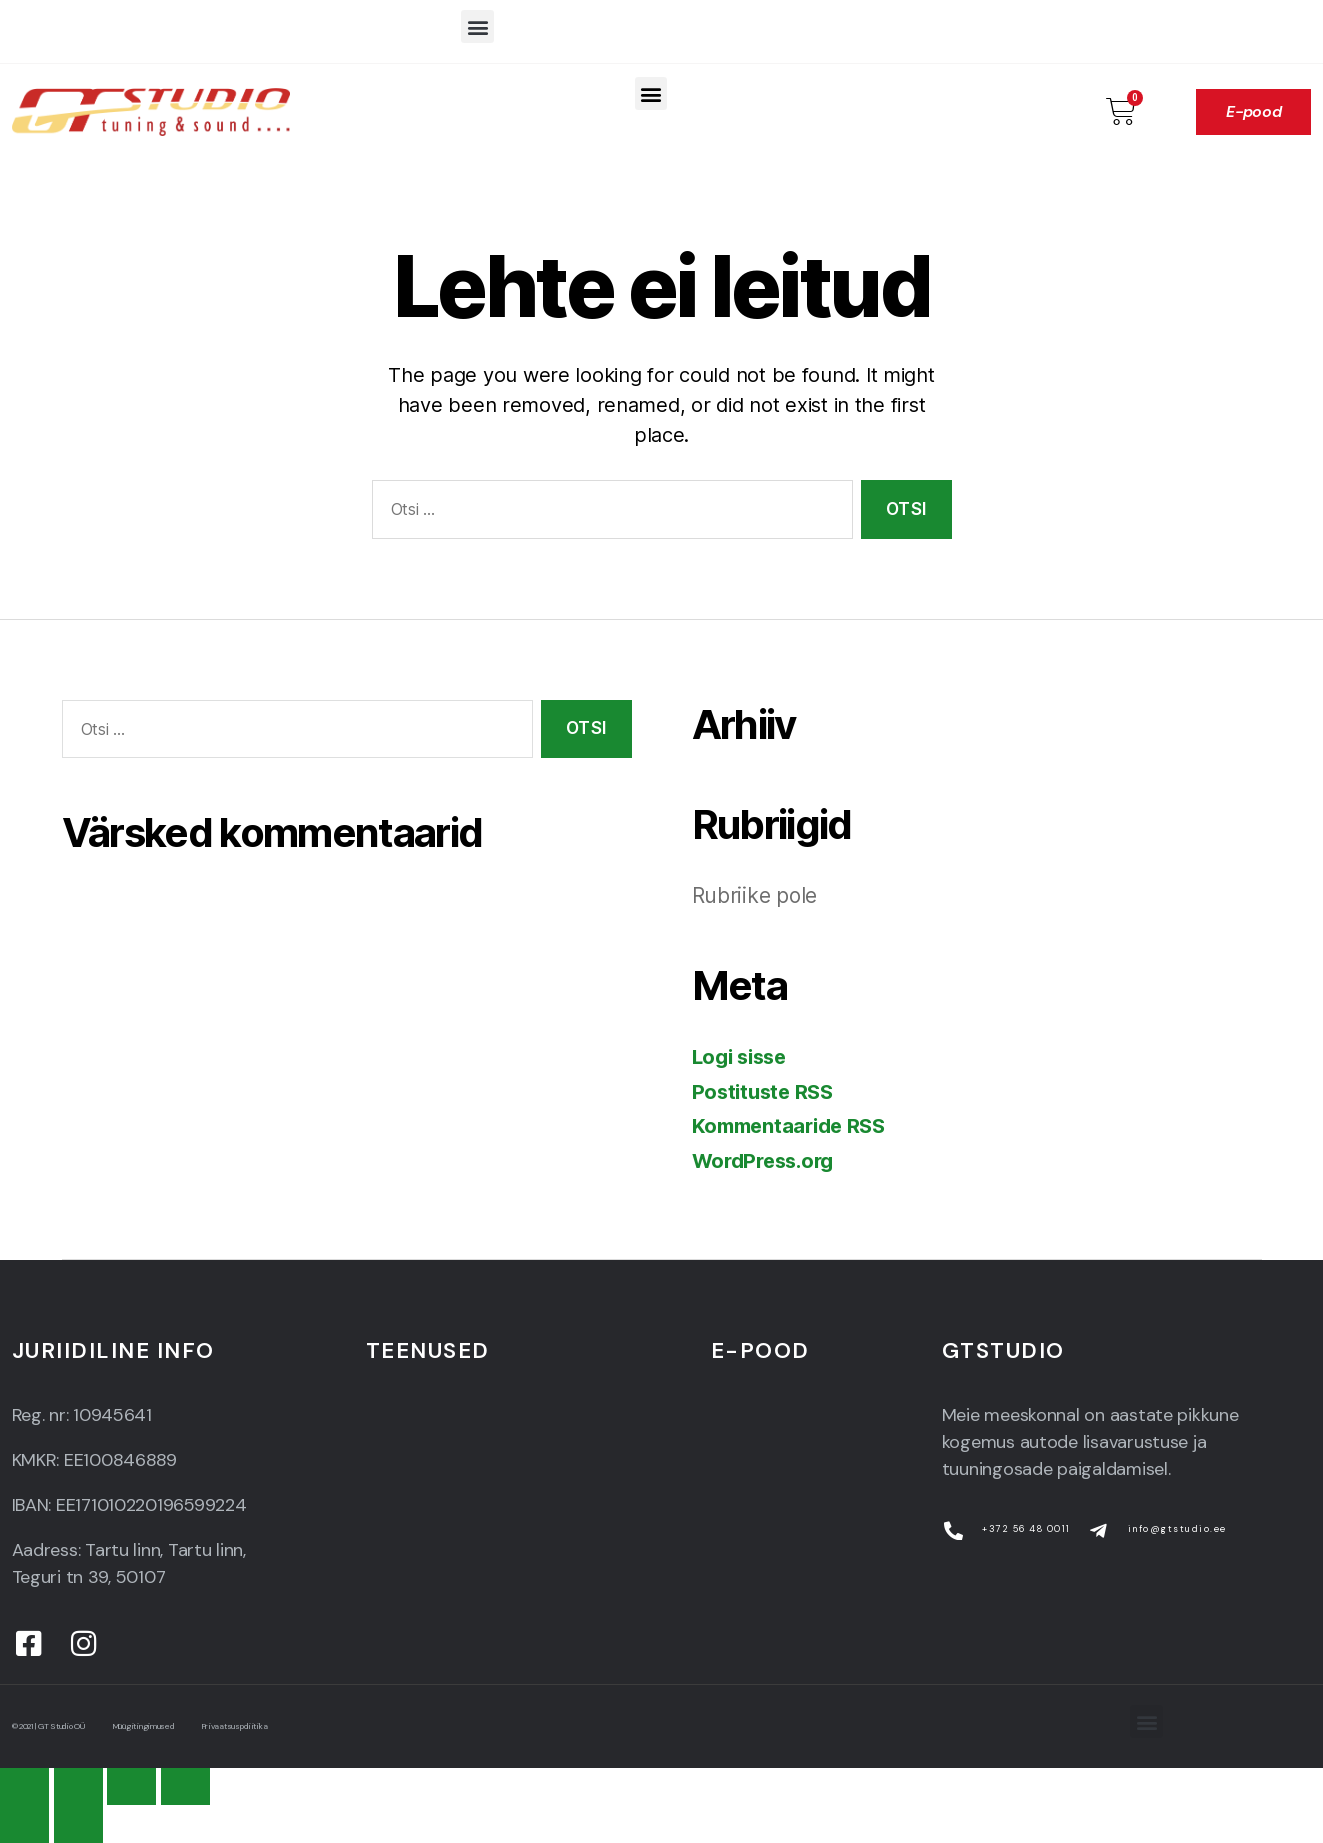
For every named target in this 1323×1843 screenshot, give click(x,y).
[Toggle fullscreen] (131, 1786)
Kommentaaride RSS (794, 1125)
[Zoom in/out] (185, 1786)
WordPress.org (768, 1160)
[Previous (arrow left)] (24, 1823)
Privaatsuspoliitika (310, 1726)
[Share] (78, 1786)
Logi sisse (743, 1056)
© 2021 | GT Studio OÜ (64, 1726)
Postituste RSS (766, 1091)
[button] (477, 26)
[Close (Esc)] (24, 1786)
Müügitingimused (191, 1726)
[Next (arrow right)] (78, 1823)
